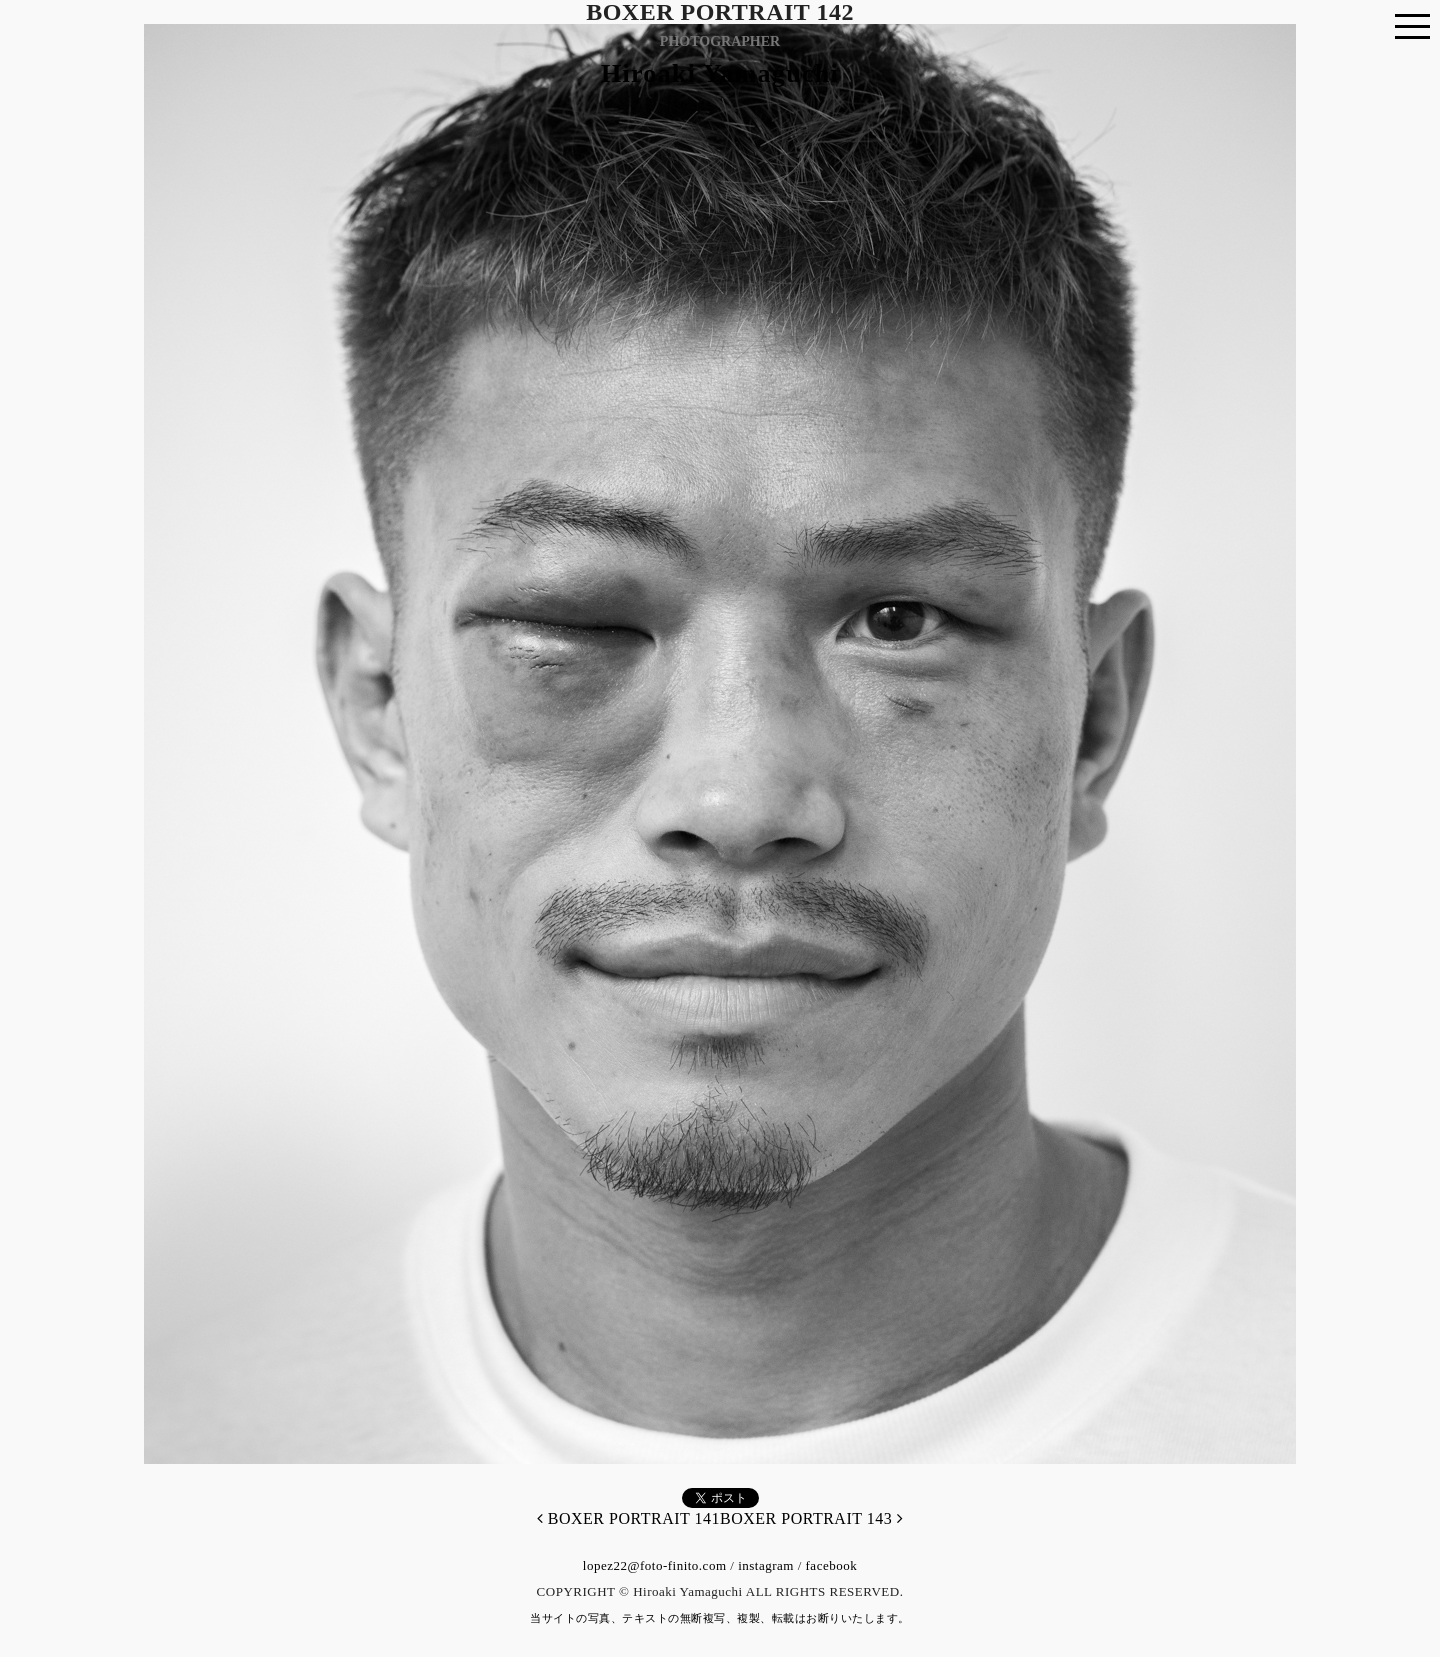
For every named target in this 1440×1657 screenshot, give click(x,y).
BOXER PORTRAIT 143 (811, 1518)
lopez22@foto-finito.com (655, 1565)
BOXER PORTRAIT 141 (628, 1518)
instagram (766, 1565)
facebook (832, 1565)
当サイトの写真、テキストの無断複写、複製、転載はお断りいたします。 (720, 1618)
